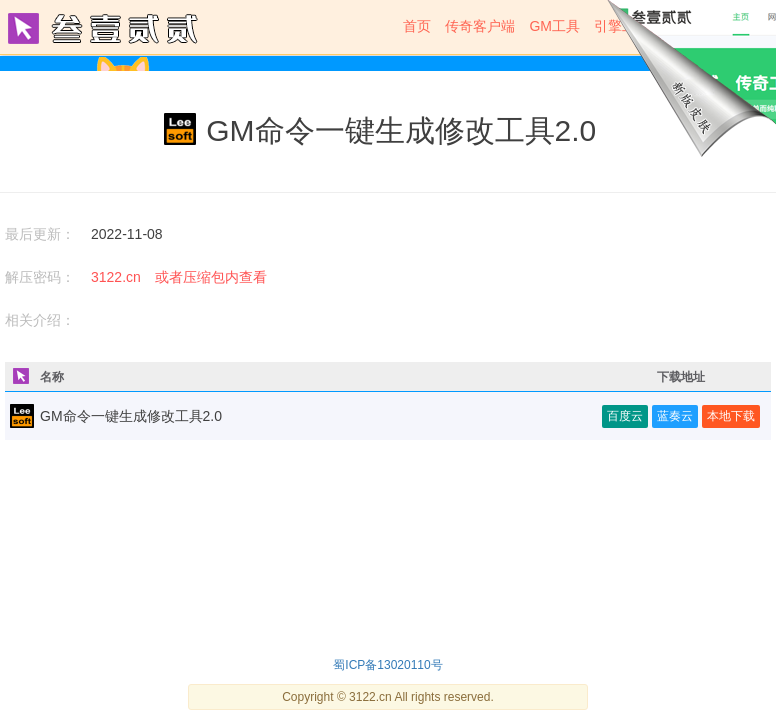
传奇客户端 (480, 26)
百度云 (625, 416)
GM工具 (554, 26)
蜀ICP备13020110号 (387, 665)
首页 (417, 26)
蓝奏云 (675, 416)
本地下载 (731, 416)
